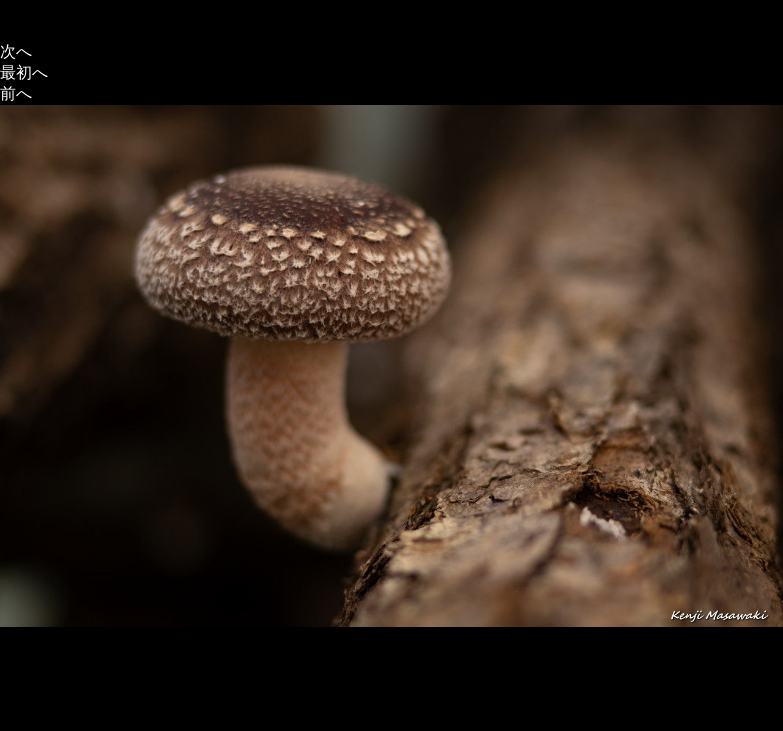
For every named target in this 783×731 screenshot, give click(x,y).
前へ (16, 93)
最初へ (24, 72)
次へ (16, 51)
